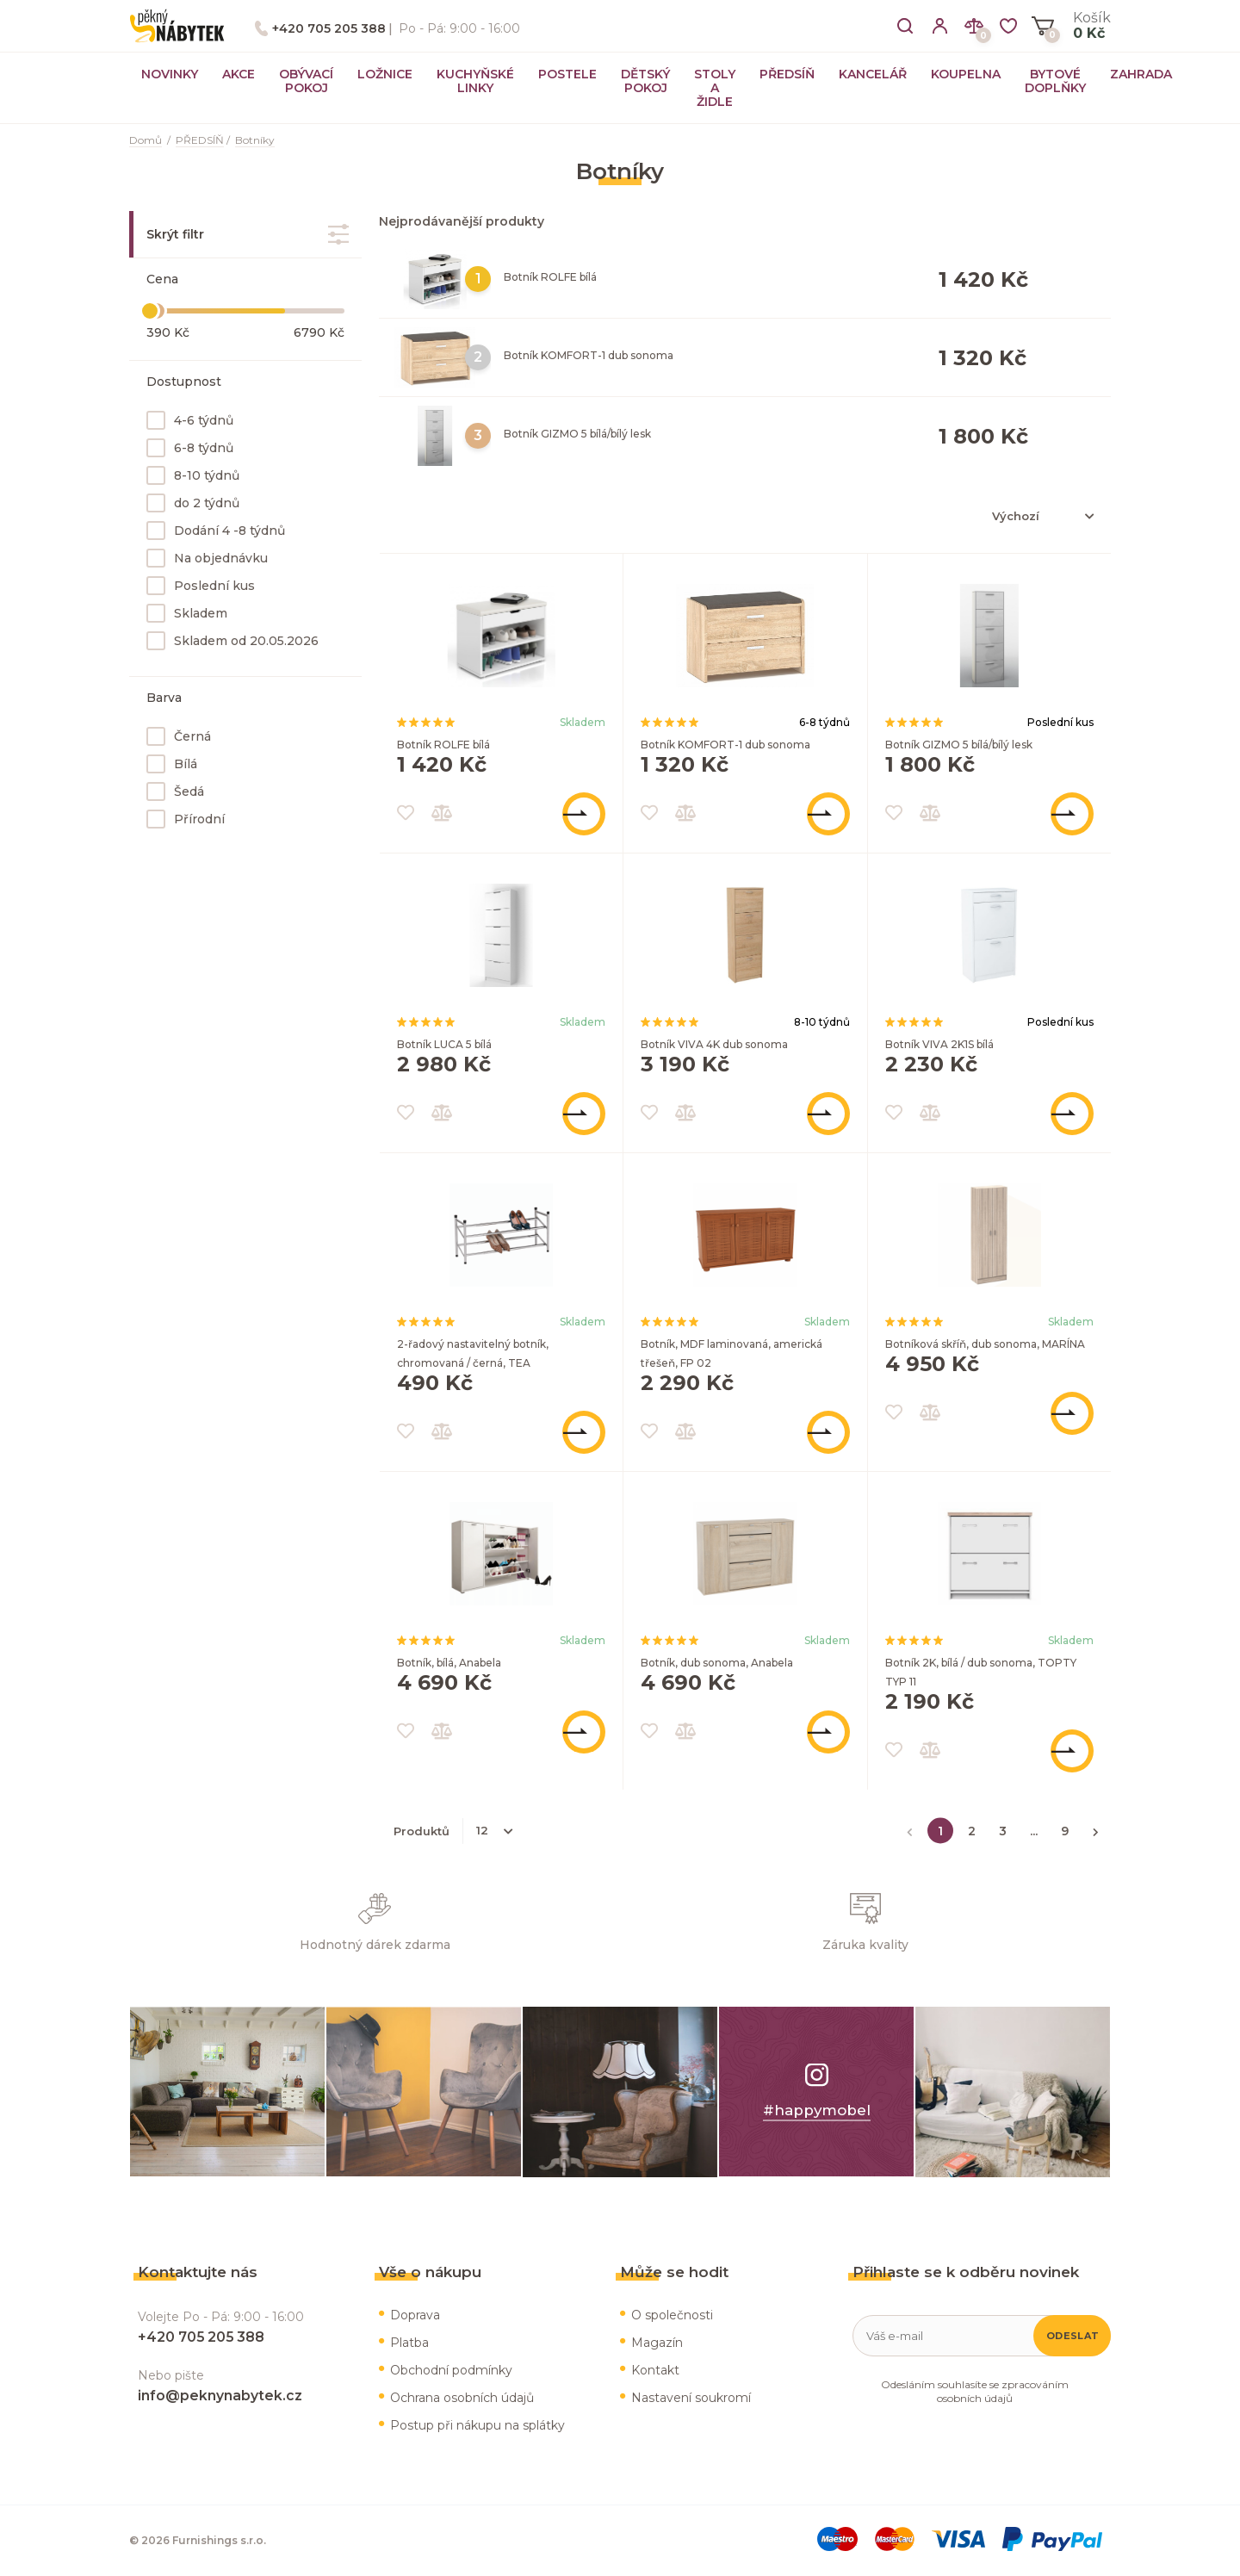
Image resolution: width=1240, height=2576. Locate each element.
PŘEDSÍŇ (787, 74)
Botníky (255, 139)
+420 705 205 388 (329, 28)
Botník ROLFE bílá (550, 276)
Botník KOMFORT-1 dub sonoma (588, 355)
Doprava (415, 2315)
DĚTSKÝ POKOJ (645, 81)
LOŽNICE (384, 74)
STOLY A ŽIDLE (714, 87)
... (1034, 1830)
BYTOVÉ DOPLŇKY (1055, 81)
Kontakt (655, 2370)
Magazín (657, 2342)
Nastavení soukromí (691, 2397)
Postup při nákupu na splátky (477, 2425)
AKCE (238, 74)
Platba (409, 2342)
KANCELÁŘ (873, 74)
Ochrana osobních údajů (462, 2397)
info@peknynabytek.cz (220, 2395)
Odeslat (1072, 2336)
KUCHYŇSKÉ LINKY (475, 81)
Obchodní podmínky (451, 2370)
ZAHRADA (1141, 74)
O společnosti (672, 2315)
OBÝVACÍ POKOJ (306, 81)
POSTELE (567, 74)
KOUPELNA (966, 74)
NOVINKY (169, 74)
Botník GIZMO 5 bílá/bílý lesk (577, 433)
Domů (145, 139)
